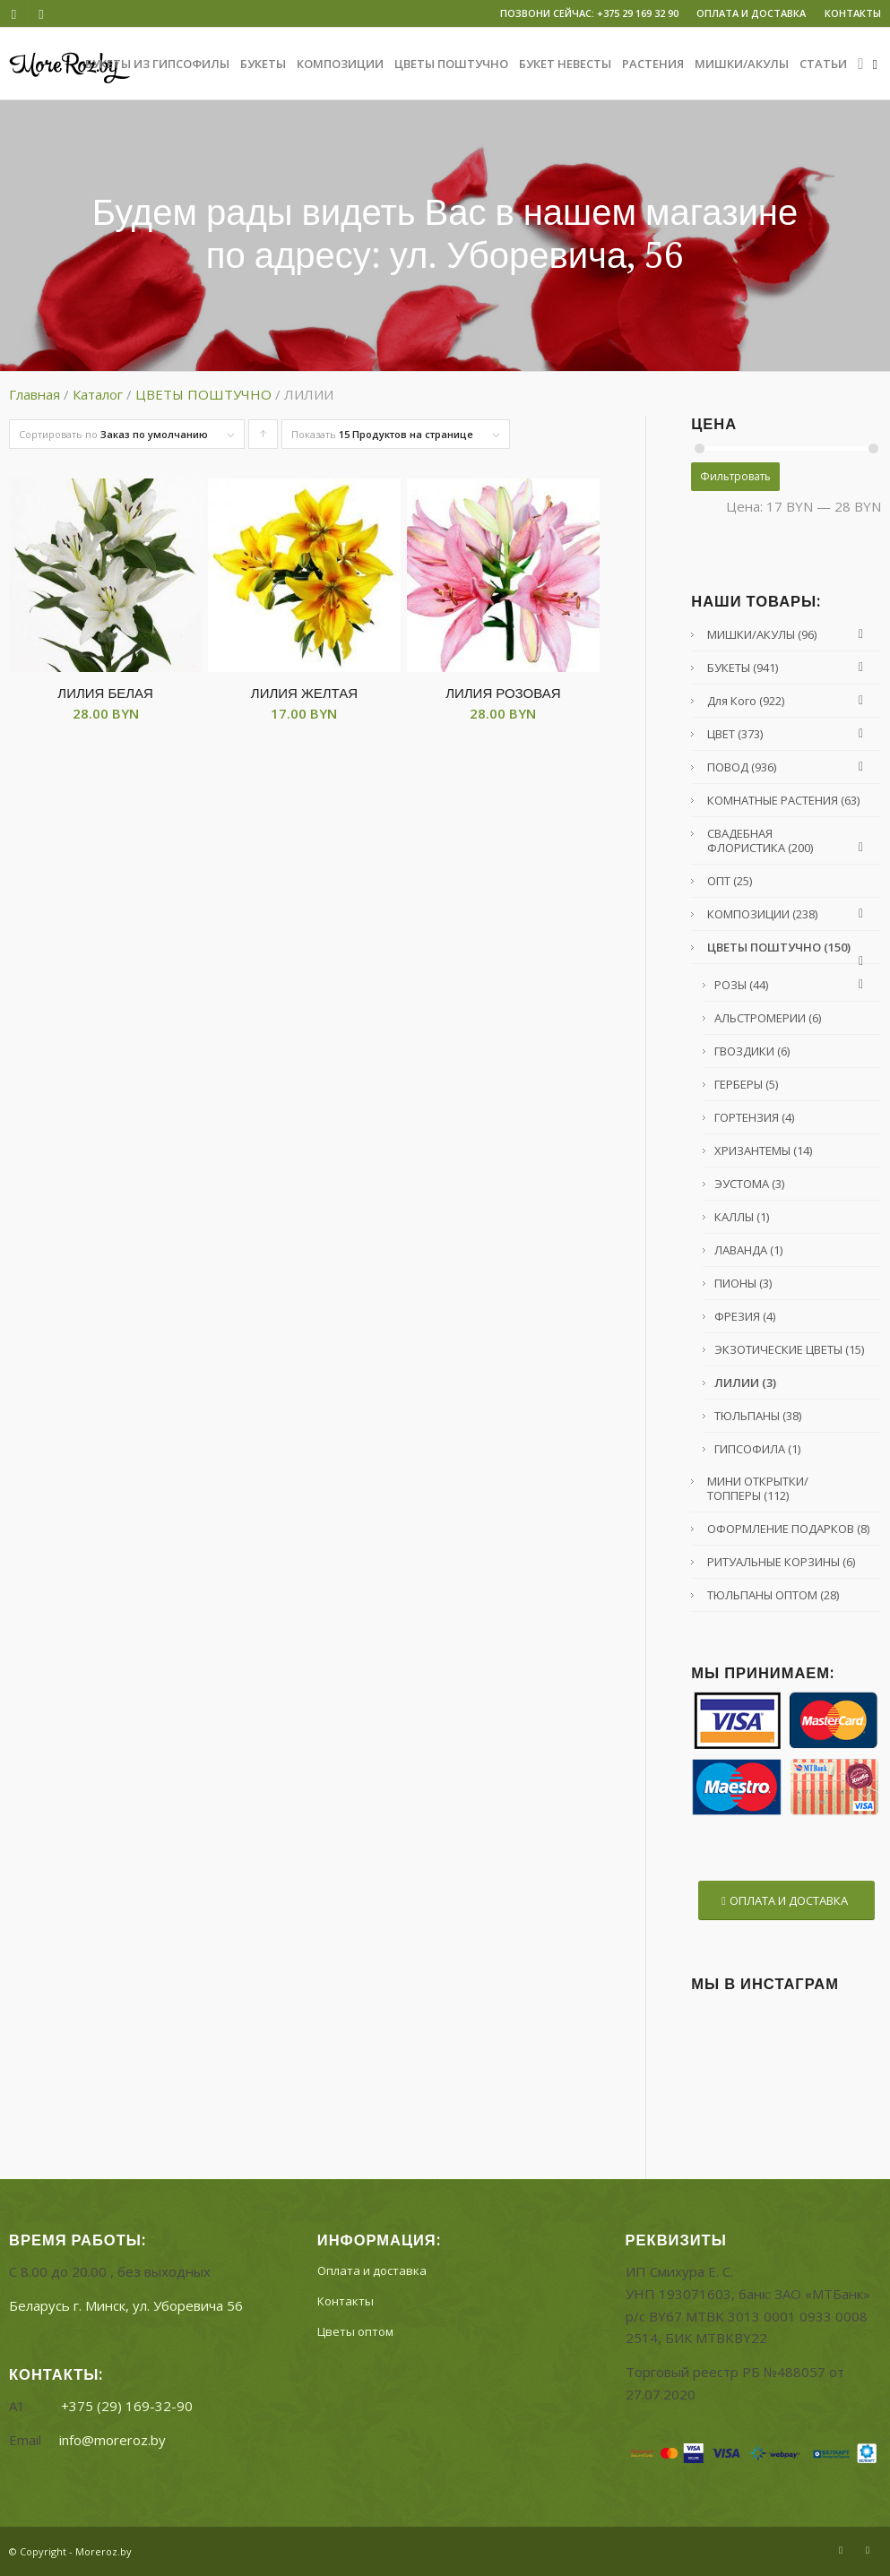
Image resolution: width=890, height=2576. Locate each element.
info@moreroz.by (112, 2440)
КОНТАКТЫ (853, 13)
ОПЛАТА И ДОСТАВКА (751, 13)
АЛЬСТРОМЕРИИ (767, 1018)
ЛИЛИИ (745, 1382)
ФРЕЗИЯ (744, 1316)
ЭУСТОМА (749, 1184)
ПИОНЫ (743, 1283)
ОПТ (729, 881)
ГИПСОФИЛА (757, 1449)
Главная (34, 394)
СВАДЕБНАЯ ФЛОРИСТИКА (789, 840)
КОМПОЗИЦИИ (789, 914)
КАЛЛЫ (741, 1217)
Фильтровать (735, 476)
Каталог (98, 394)
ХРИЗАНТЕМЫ (763, 1150)
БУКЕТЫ (789, 667)
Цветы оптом (355, 2331)
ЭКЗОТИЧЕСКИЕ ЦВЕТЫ (789, 1349)
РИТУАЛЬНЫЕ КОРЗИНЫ (781, 1562)
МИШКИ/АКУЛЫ (789, 634)
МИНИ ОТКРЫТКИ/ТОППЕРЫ (757, 1488)
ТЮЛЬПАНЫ (757, 1416)
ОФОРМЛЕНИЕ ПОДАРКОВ (788, 1529)
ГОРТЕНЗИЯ (754, 1117)
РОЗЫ (793, 985)
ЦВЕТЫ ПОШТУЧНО (203, 394)
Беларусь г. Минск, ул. (126, 2305)
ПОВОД (789, 767)
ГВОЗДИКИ (752, 1051)
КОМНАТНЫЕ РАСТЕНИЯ (783, 800)
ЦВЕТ (789, 734)
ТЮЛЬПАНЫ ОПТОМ (773, 1595)
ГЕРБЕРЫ (746, 1084)
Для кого (789, 701)
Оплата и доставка (372, 2270)
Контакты (345, 2301)
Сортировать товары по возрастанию (263, 438)
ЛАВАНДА (748, 1250)
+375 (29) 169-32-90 (127, 2406)
